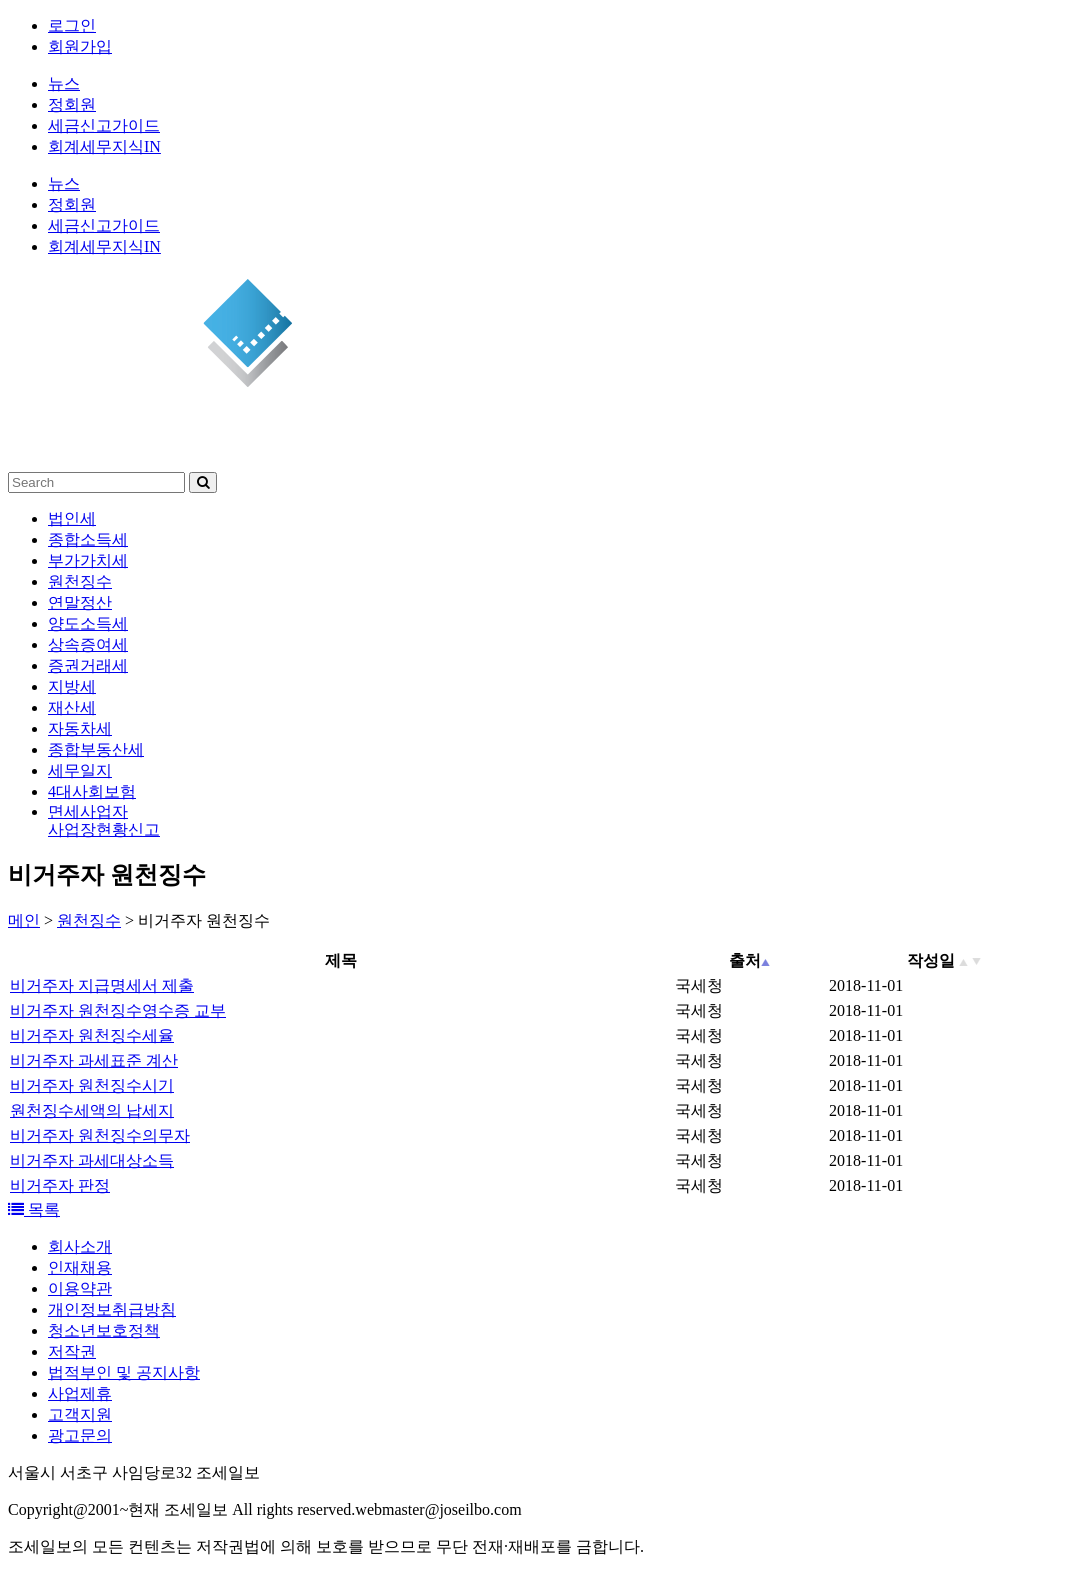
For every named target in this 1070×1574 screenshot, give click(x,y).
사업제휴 (80, 1393)
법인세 (72, 518)
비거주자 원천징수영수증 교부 (118, 1010)
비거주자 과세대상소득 (92, 1160)
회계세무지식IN (104, 146)
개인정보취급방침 (112, 1309)
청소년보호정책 (104, 1330)
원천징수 (80, 581)
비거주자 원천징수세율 (92, 1035)
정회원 (72, 104)
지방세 (72, 686)
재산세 (72, 707)
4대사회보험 (92, 791)
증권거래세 (88, 665)
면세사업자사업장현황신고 (104, 820)
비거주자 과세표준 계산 (94, 1060)
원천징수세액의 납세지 (92, 1110)
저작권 (72, 1351)
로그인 (72, 25)
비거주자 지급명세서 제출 (102, 985)
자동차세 (80, 728)
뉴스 (64, 83)
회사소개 (80, 1246)
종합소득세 (88, 539)
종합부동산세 (96, 749)
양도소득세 (88, 623)
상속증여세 (88, 644)
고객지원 (80, 1414)
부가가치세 (88, 560)
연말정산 (80, 602)
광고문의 (80, 1435)
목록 (34, 1209)
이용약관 (80, 1288)
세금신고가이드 (104, 125)
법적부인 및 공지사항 (124, 1372)
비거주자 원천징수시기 (92, 1085)
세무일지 (80, 770)
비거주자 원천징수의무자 (100, 1135)
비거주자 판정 (60, 1185)
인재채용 (80, 1267)
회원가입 (80, 46)
